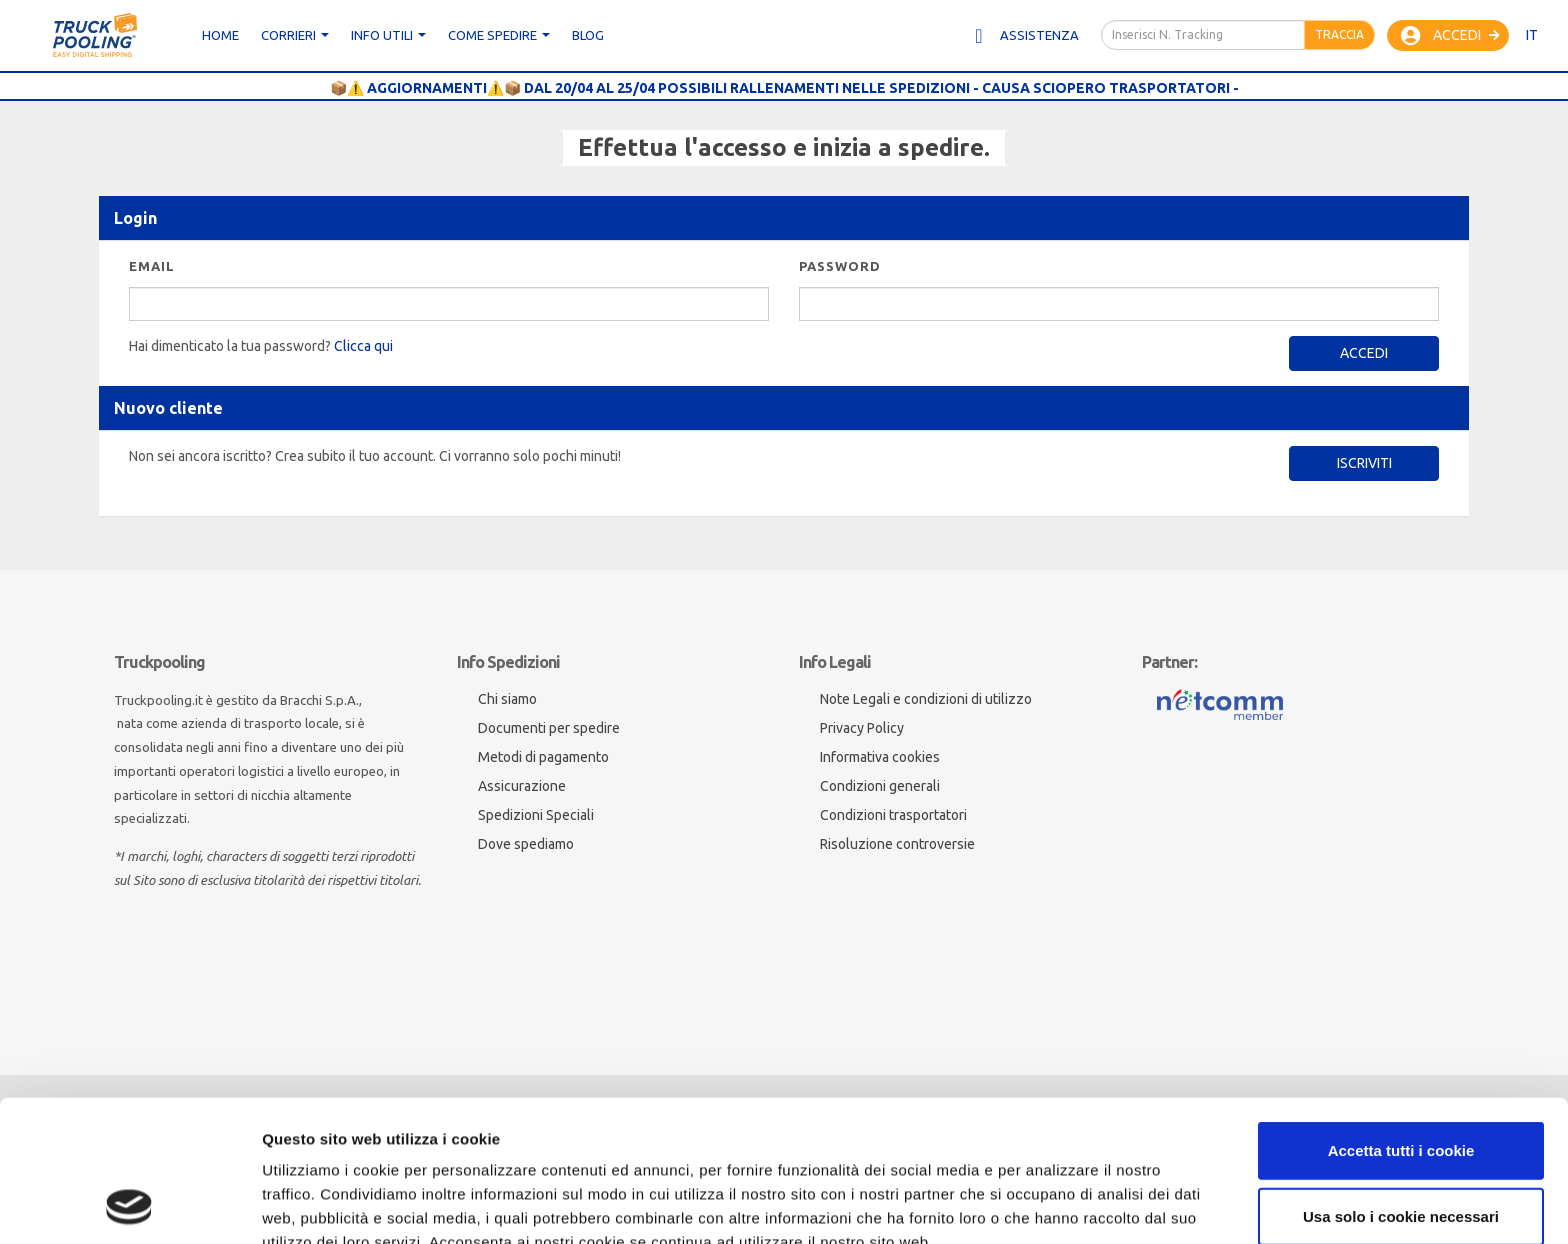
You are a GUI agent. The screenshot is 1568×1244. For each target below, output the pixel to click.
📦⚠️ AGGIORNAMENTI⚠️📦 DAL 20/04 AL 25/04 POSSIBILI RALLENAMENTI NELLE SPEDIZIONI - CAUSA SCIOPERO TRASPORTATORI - (784, 88)
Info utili (388, 35)
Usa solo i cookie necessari (1401, 1083)
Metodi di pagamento (543, 757)
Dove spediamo (526, 844)
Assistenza (1025, 36)
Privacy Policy (862, 728)
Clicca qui (363, 346)
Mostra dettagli (316, 1204)
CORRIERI (295, 35)
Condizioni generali (880, 786)
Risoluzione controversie (897, 844)
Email (152, 266)
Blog (588, 35)
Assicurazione (522, 786)
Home (220, 35)
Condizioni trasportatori (893, 815)
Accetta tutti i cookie (1401, 1017)
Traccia (1339, 34)
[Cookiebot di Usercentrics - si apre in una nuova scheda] (129, 1205)
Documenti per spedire (549, 728)
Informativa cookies (880, 757)
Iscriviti (1364, 463)
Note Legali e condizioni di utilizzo (926, 699)
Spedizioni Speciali (536, 815)
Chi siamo (507, 699)
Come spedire (499, 35)
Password (840, 266)
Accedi (1450, 36)
